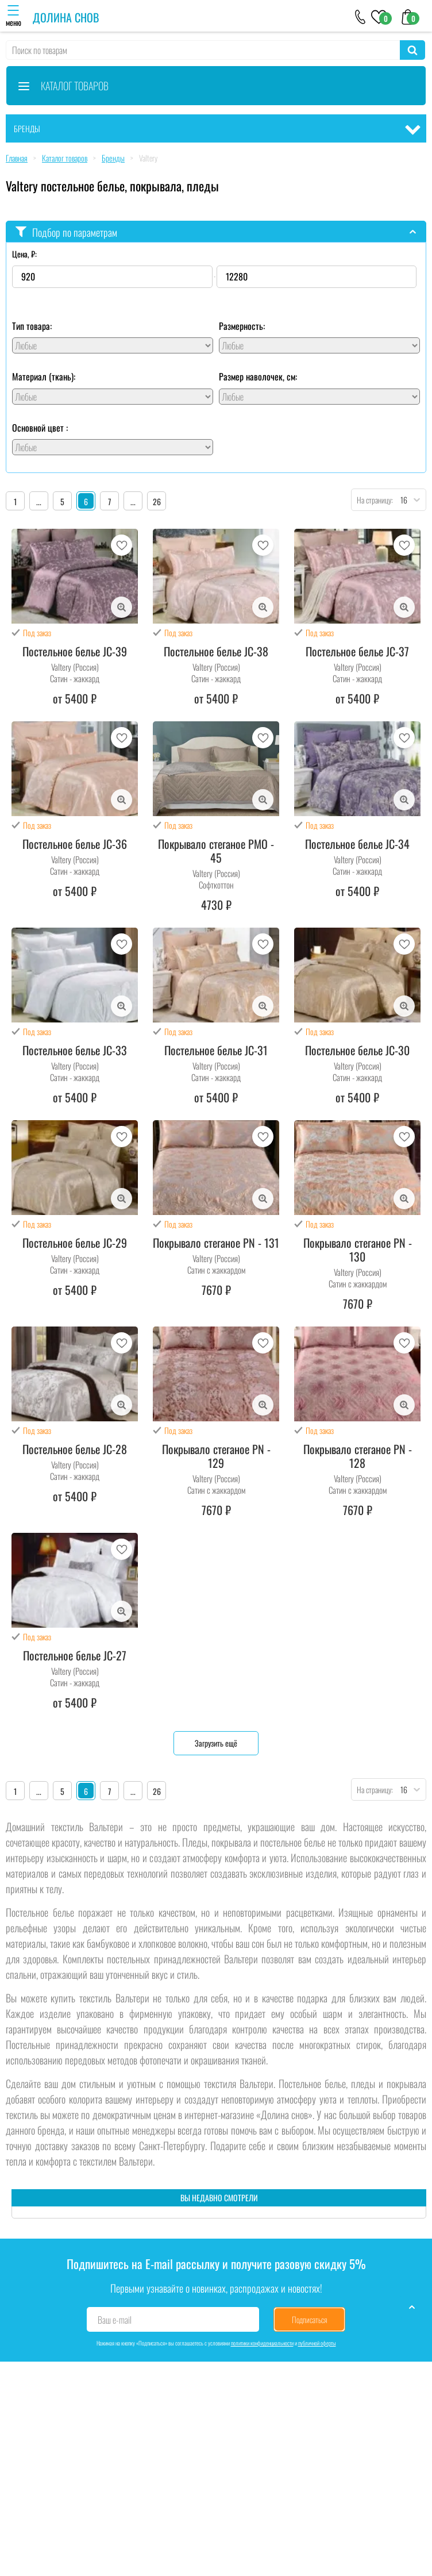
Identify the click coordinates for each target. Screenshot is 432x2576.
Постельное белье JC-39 (74, 651)
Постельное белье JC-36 (74, 844)
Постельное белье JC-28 (74, 1449)
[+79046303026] (360, 16)
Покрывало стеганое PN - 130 (357, 1249)
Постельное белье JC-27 (74, 1655)
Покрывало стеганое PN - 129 (216, 1456)
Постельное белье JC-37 (357, 651)
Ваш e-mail (115, 2320)
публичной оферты (317, 2343)
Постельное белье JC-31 (216, 1050)
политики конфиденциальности (262, 2343)
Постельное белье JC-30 (357, 1050)
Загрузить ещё (216, 1743)
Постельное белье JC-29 (74, 1242)
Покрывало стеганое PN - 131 (216, 1242)
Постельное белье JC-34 (357, 844)
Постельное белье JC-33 (74, 1050)
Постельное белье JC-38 (216, 651)
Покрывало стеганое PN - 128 (357, 1456)
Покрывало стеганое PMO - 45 (216, 850)
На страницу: (372, 500)
